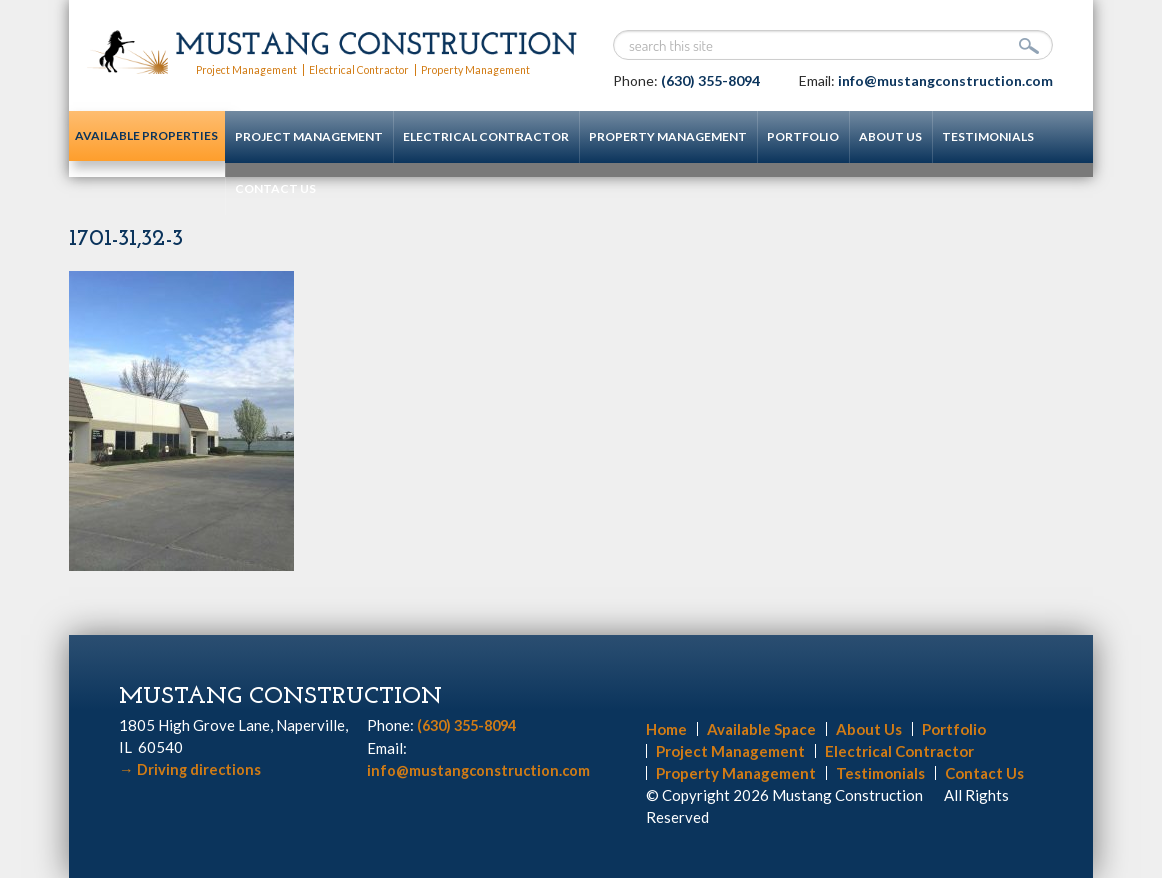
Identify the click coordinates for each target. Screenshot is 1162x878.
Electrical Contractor (370, 69)
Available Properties (138, 146)
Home (666, 729)
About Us (871, 136)
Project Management (250, 69)
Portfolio (784, 136)
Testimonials (969, 136)
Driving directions (191, 769)
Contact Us (256, 188)
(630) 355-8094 (710, 80)
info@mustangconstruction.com (945, 80)
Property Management (494, 69)
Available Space (761, 729)
